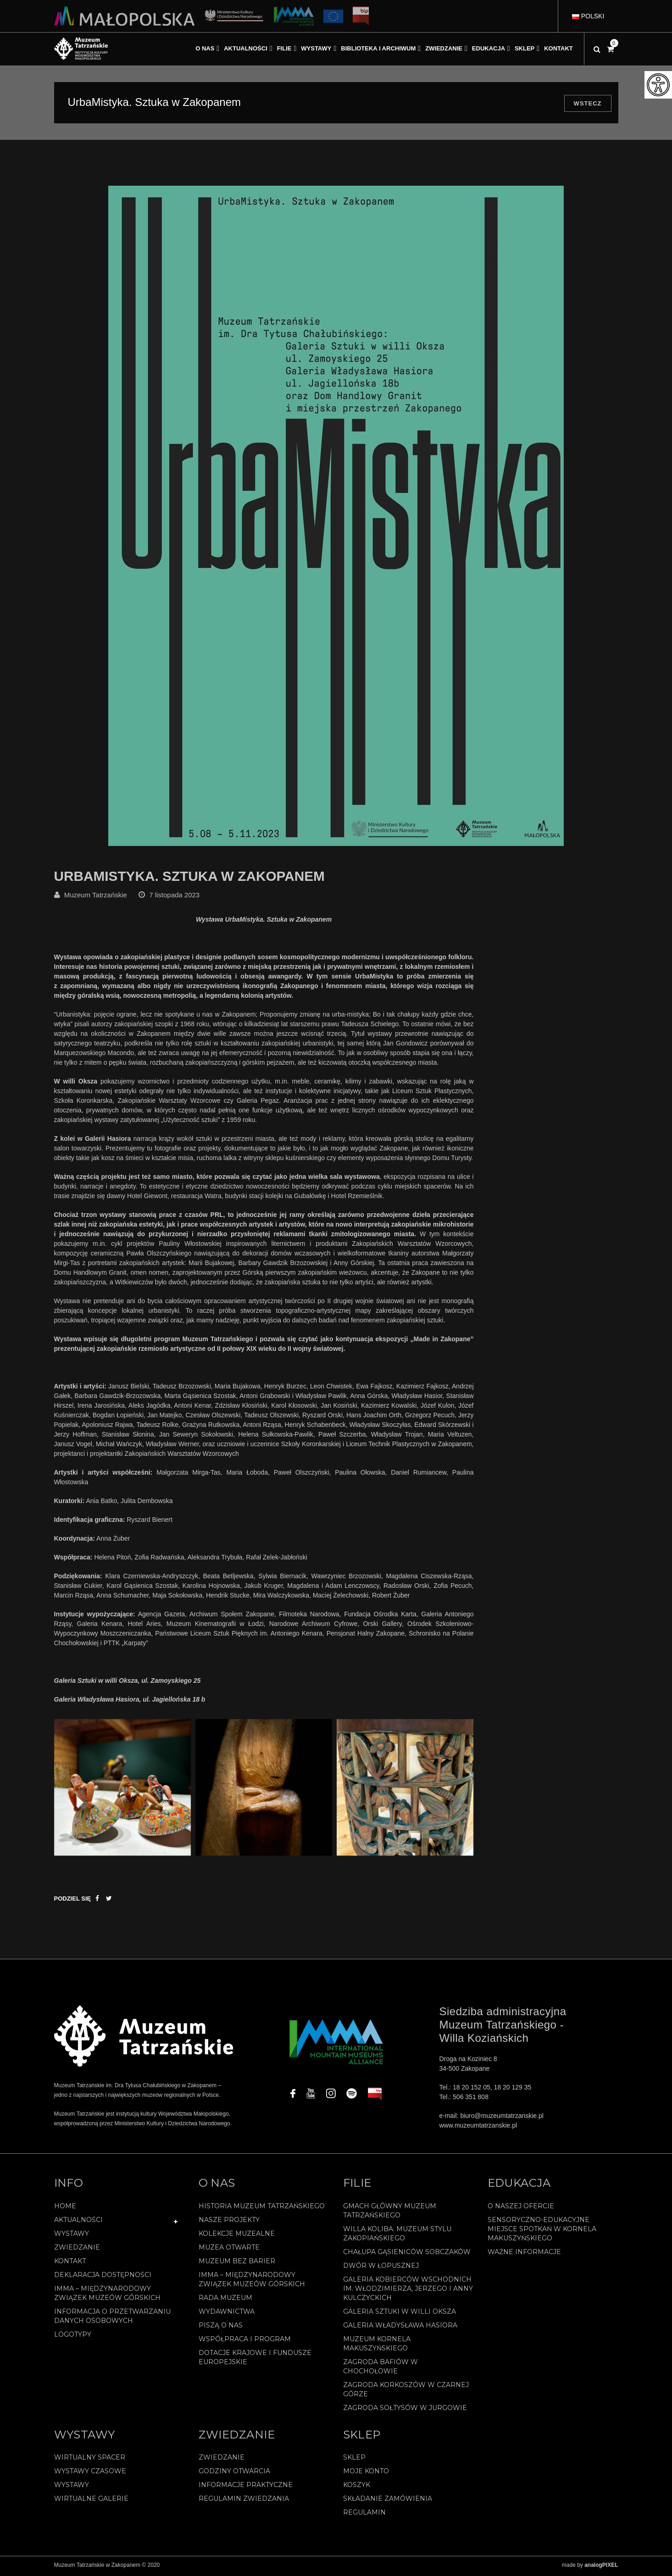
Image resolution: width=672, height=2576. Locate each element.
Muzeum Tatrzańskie (95, 897)
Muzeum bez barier (237, 2263)
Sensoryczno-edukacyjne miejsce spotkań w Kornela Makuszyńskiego (542, 2231)
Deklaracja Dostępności (102, 2277)
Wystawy (71, 2236)
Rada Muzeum (225, 2300)
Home (65, 2208)
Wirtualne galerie (91, 2501)
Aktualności (78, 2222)
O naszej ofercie (521, 2208)
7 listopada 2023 (174, 897)
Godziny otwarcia (234, 2473)
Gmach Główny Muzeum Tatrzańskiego (389, 2213)
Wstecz (588, 103)
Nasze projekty (229, 2222)
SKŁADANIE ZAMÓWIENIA (387, 2501)
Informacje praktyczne (246, 2487)
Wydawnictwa (227, 2314)
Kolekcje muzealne (237, 2236)
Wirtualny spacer (89, 2459)
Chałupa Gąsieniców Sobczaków (407, 2254)
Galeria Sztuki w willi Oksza (399, 2314)
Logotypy (72, 2337)
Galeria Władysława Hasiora (400, 2327)
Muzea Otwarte (229, 2249)
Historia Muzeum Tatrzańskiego (262, 2208)
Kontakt (70, 2263)
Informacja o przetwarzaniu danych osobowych (112, 2318)
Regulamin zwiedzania (244, 2501)
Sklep (354, 2459)
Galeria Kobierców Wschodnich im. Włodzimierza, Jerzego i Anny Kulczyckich (408, 2290)
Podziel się (72, 1900)
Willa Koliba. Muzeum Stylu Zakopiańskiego (397, 2235)
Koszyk (356, 2487)
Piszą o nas (221, 2327)
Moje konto (366, 2473)
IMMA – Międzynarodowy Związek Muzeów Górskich (107, 2295)
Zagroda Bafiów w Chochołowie (380, 2368)
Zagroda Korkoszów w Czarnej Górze (406, 2391)
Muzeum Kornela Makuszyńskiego (377, 2346)
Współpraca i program (245, 2341)
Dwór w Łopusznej (381, 2268)
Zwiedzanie (77, 2249)
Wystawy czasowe (90, 2473)
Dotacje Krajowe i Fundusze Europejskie (255, 2359)
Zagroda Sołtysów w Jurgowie (405, 2410)
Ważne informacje (524, 2254)
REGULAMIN (364, 2514)
